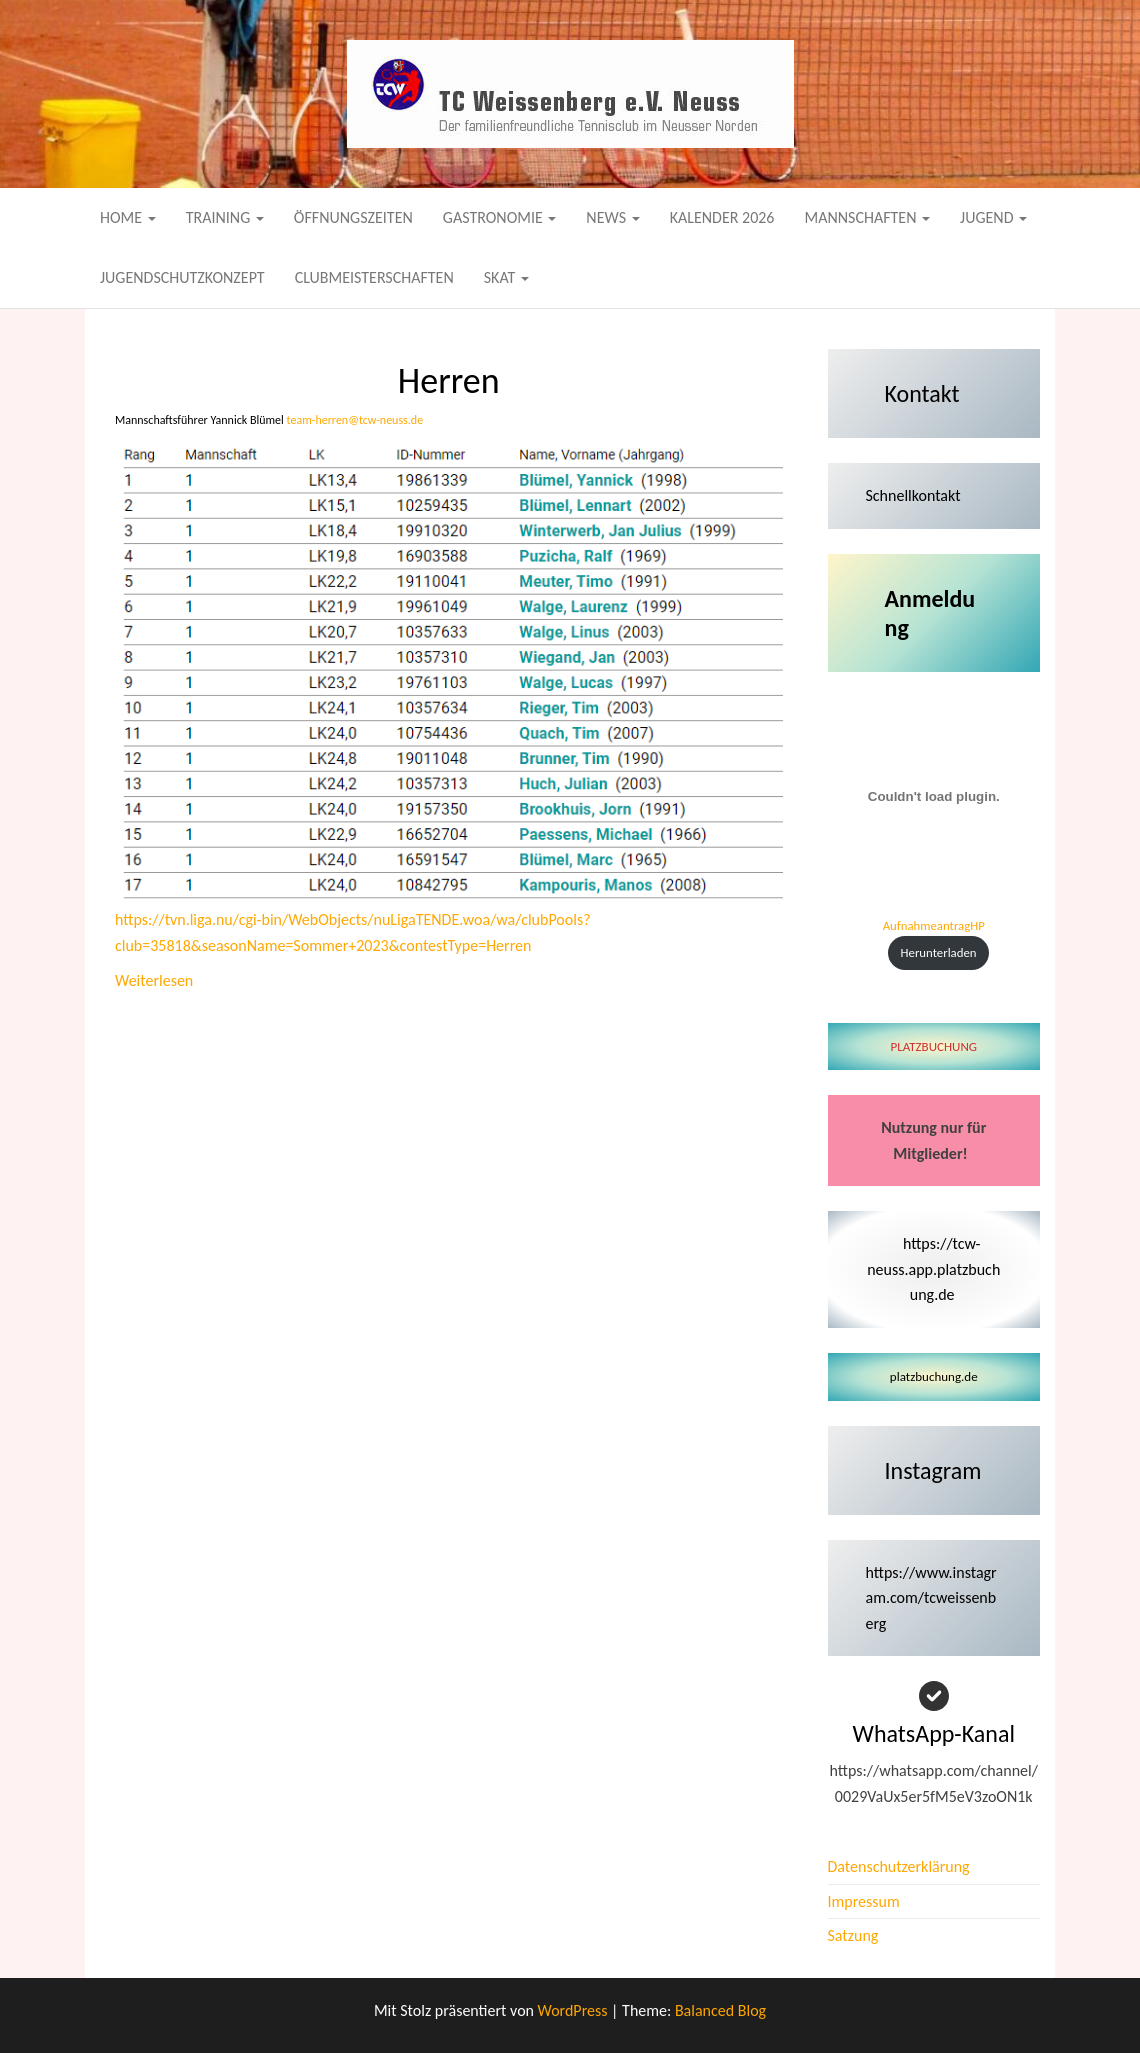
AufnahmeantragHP (934, 925)
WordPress (573, 2010)
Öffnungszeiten (353, 217)
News (612, 217)
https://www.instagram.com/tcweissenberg (931, 1598)
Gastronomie (500, 217)
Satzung (853, 1935)
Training (225, 217)
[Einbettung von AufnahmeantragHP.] (934, 797)
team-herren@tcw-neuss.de (355, 420)
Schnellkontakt (913, 495)
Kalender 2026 (722, 217)
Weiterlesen (154, 979)
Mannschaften (867, 217)
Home (128, 217)
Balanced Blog (720, 2010)
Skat (506, 277)
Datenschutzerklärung (899, 1866)
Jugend (993, 217)
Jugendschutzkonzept (182, 277)
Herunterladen (939, 952)
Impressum (864, 1901)
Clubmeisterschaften (374, 277)
